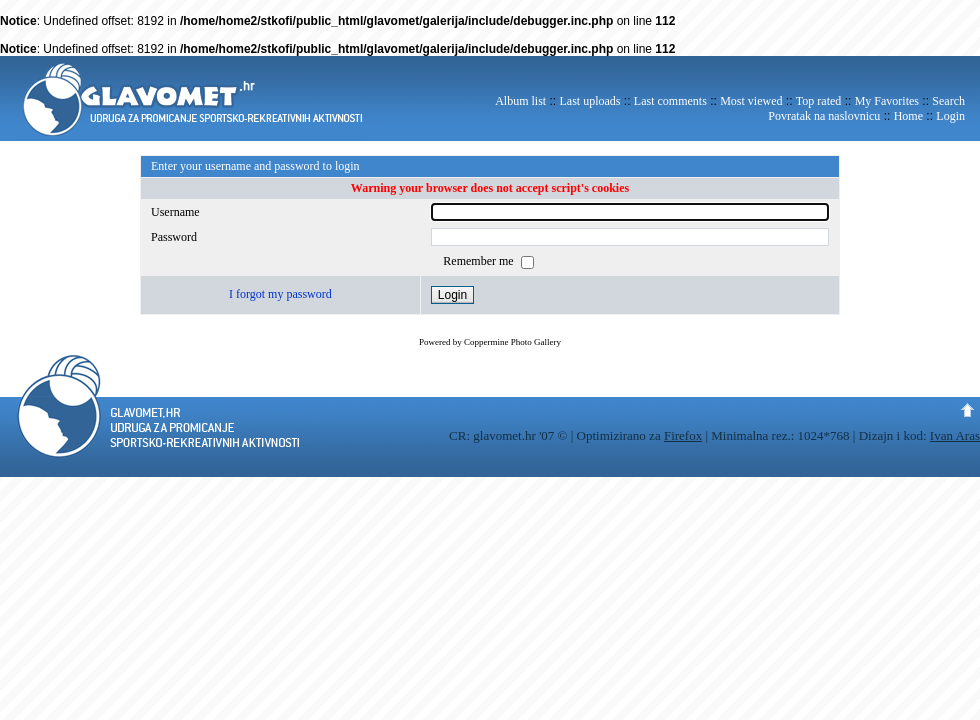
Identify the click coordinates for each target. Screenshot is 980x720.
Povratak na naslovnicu (824, 116)
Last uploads (589, 101)
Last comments (670, 101)
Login (950, 116)
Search (948, 101)
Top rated (818, 101)
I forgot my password (280, 294)
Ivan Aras (955, 435)
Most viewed (751, 101)
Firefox (683, 435)
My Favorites (887, 101)
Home (908, 116)
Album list (520, 101)
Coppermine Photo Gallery (512, 342)
